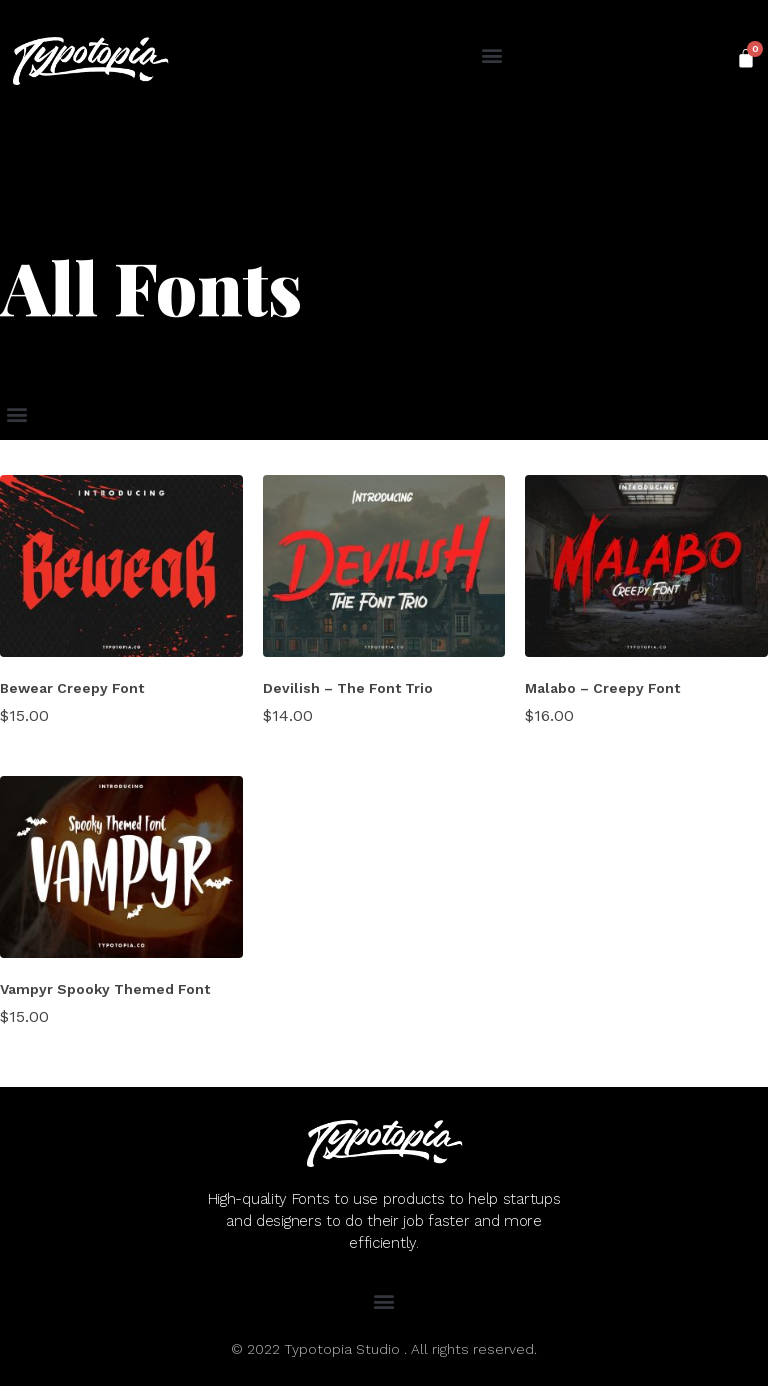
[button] (491, 55)
